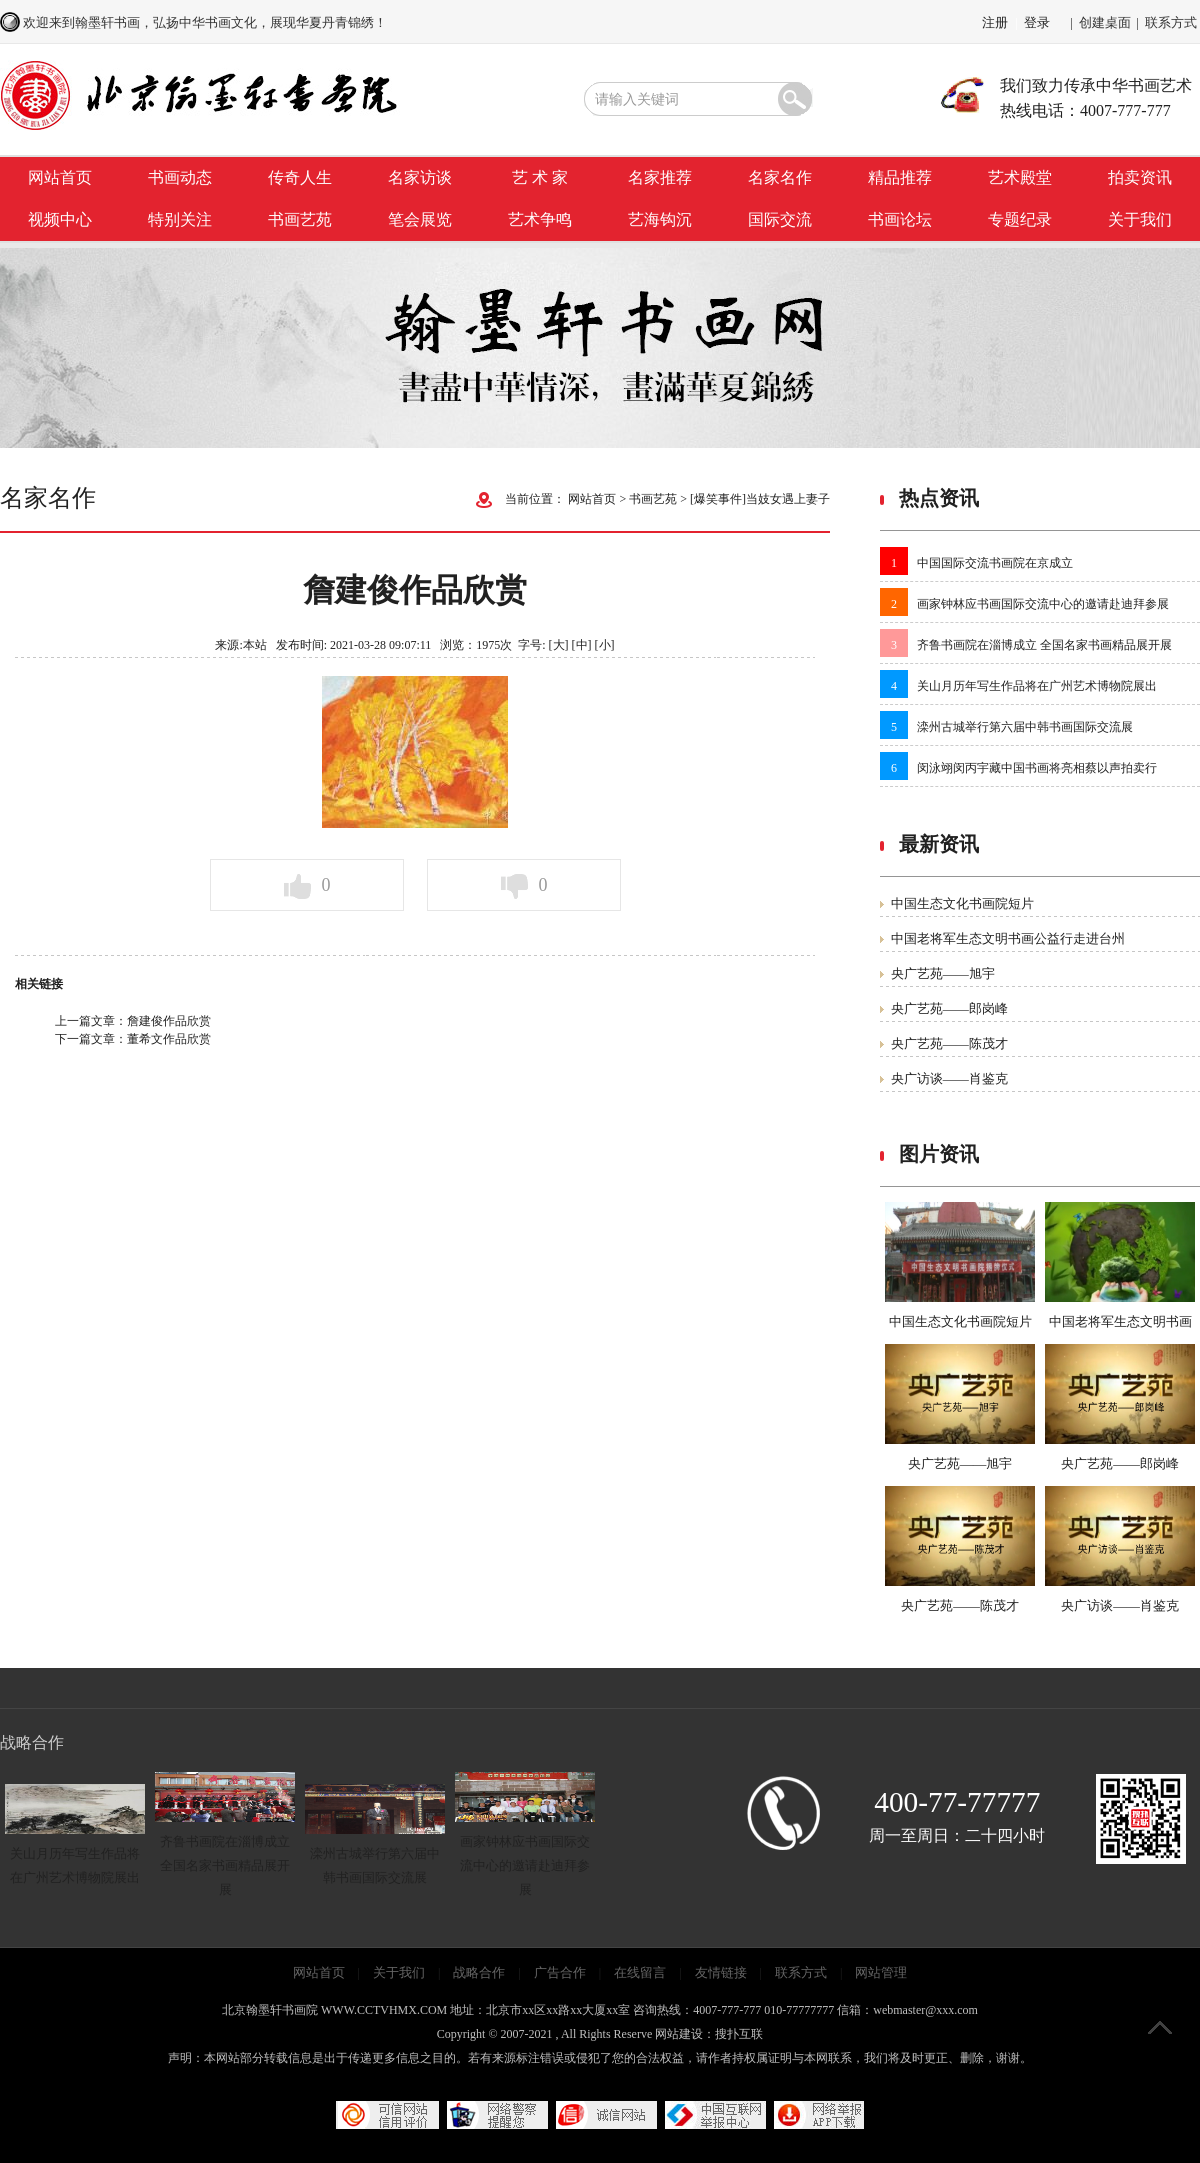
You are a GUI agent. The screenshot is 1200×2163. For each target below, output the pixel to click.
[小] (605, 645)
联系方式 (1171, 22)
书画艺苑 (300, 219)
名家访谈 (420, 177)
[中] (582, 645)
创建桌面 (1105, 22)
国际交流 (780, 219)
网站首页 (60, 177)
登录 (1037, 22)
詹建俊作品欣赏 (169, 1021)
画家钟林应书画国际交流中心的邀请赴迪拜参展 (1043, 604)
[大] (559, 645)
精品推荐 (900, 177)
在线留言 (640, 1972)
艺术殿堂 (1020, 177)
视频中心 (60, 219)
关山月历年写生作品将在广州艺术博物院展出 (1037, 686)
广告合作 (560, 1972)
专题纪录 (1020, 219)
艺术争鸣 (540, 219)
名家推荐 (660, 177)
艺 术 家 (540, 177)
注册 (995, 22)
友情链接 (721, 1972)
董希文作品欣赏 (169, 1039)
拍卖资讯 (1140, 177)
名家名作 (780, 177)
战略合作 (479, 1972)
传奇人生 (300, 177)
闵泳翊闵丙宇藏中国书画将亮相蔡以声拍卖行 (1037, 768)
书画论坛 (900, 219)
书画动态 (180, 177)
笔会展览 (420, 219)
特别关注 (180, 219)
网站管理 (881, 1972)
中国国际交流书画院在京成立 (995, 563)
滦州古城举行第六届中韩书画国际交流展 (1025, 727)
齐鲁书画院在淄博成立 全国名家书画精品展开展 (1044, 645)
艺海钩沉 (660, 219)
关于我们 (1140, 219)
